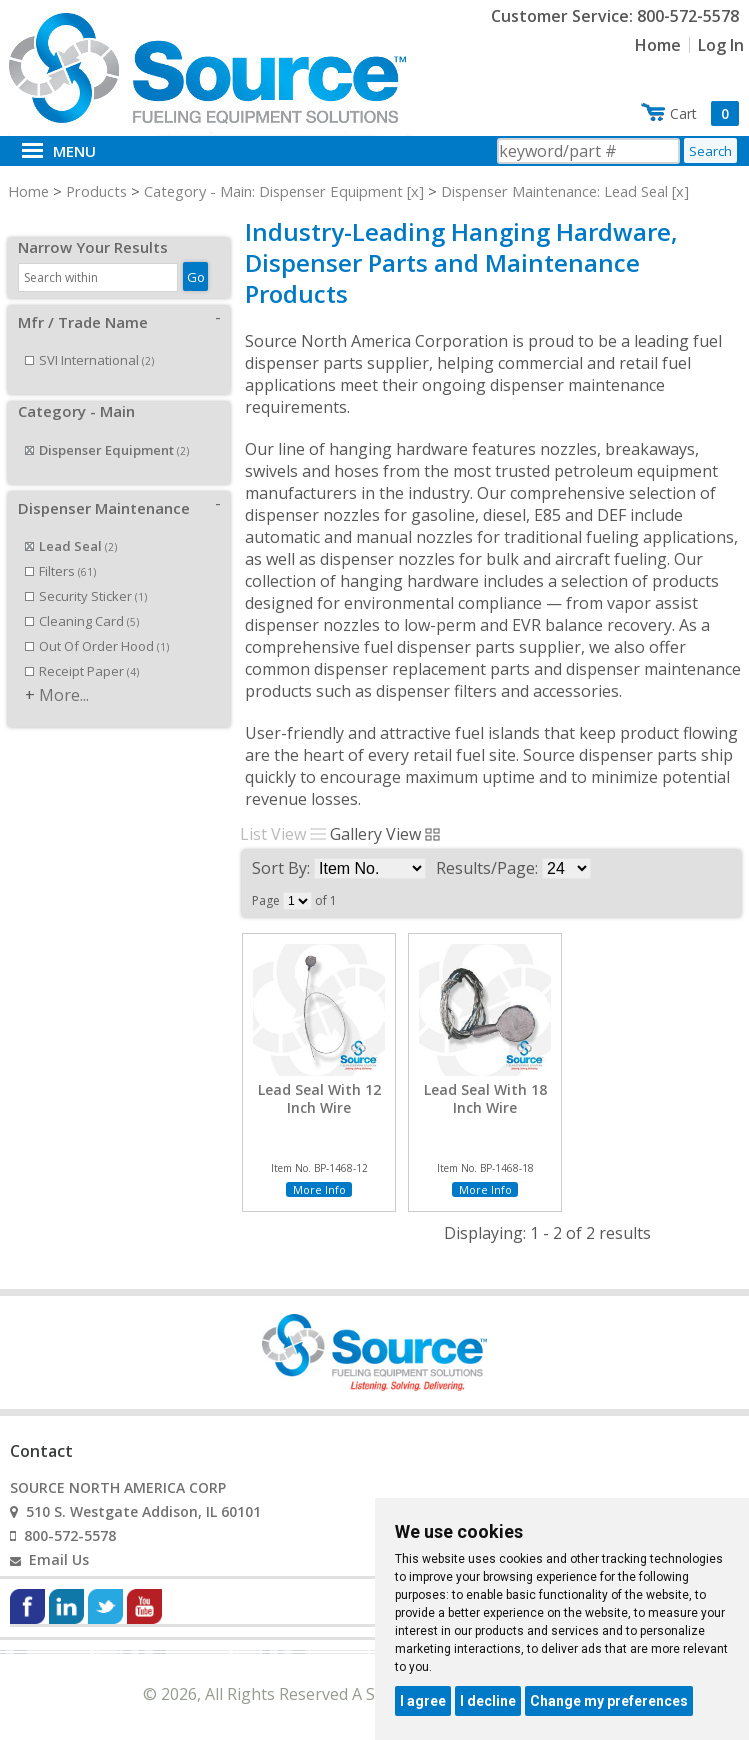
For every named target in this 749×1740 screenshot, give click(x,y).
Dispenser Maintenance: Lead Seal (554, 191)
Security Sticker (86, 574)
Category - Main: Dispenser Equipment (273, 191)
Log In (721, 45)
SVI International (89, 338)
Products (96, 191)
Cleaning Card (82, 599)
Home (658, 45)
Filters (60, 549)
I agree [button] (423, 1701)
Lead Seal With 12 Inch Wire (319, 1099)
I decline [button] (488, 1701)
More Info (319, 1189)
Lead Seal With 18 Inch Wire (485, 1099)
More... (64, 673)
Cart (704, 113)
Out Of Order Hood (97, 624)
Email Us (59, 1559)
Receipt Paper (82, 649)
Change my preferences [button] (609, 1701)
